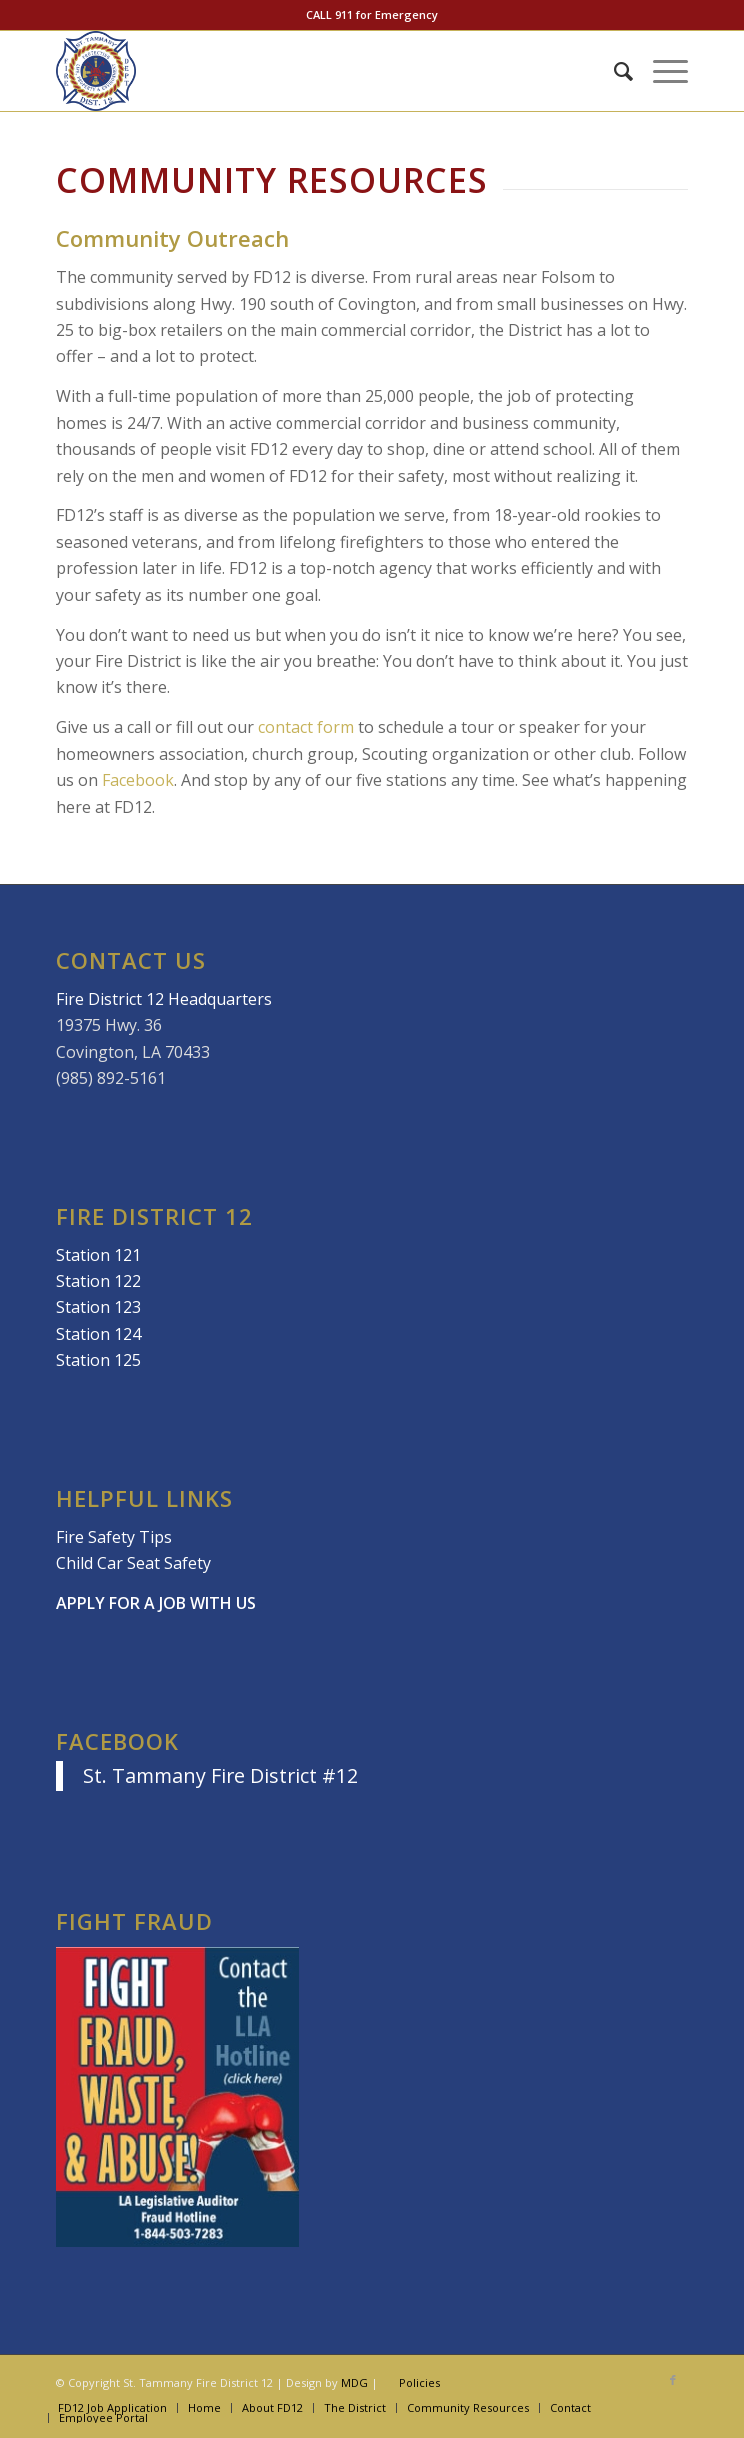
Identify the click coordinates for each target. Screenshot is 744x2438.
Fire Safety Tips (114, 1537)
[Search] (613, 71)
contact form (306, 727)
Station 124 (98, 1334)
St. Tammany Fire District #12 (220, 1775)
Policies (419, 2382)
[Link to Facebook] (673, 2380)
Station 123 (98, 1307)
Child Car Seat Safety (133, 1563)
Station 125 (98, 1360)
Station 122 (98, 1281)
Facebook (138, 780)
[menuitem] (613, 71)
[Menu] (660, 71)
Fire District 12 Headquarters (164, 999)
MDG (354, 2382)
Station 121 (98, 1255)
